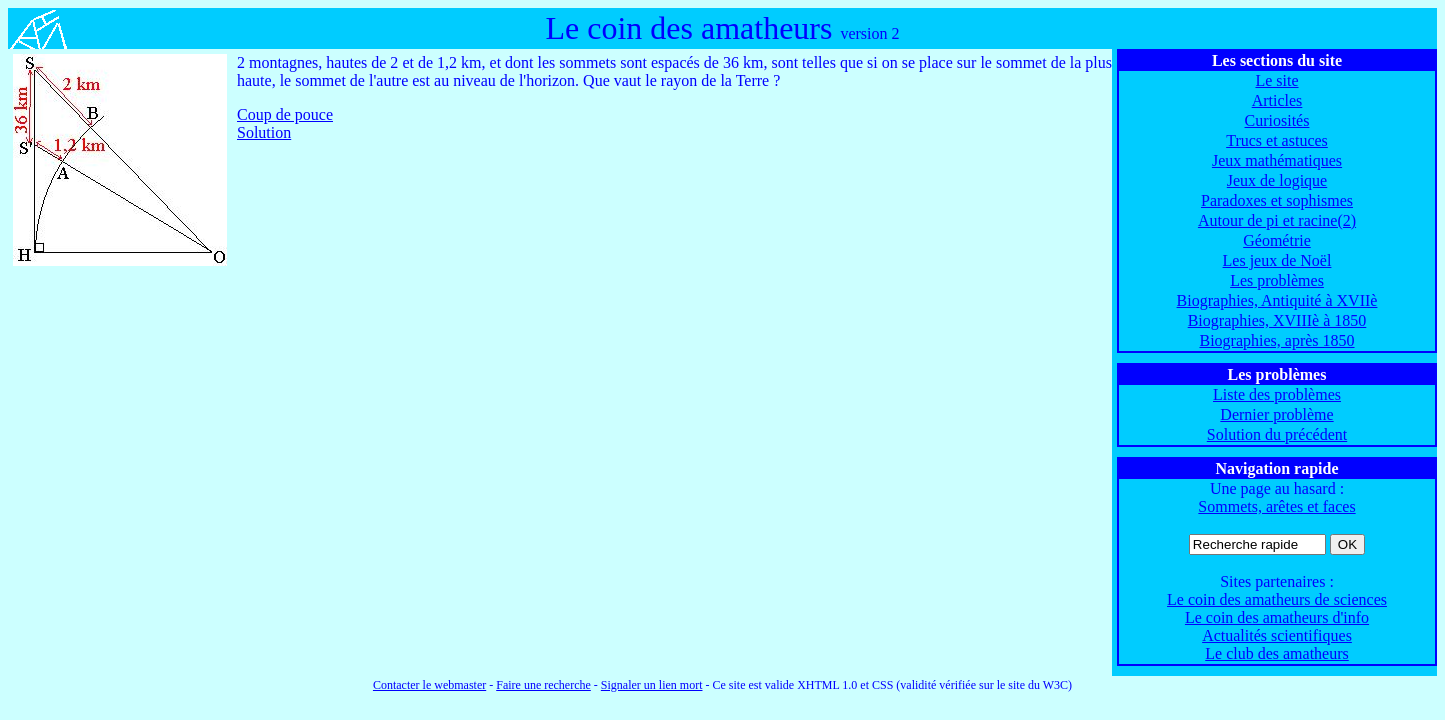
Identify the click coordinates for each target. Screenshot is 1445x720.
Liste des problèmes (1277, 394)
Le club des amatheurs (1277, 653)
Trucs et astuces (1277, 140)
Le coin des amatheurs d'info (1277, 617)
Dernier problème (1276, 414)
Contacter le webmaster (429, 685)
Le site (1276, 80)
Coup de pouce (285, 114)
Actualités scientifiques (1277, 635)
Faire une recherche (543, 685)
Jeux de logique (1277, 180)
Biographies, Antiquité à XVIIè (1277, 300)
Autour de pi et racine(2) (1277, 220)
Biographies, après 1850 (1276, 340)
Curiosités (1277, 120)
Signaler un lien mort (652, 685)
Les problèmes (1277, 280)
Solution (264, 132)
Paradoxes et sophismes (1277, 200)
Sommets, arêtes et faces (1276, 506)
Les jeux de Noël (1277, 260)
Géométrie (1277, 240)
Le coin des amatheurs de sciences (1277, 599)
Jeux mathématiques (1277, 160)
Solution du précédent (1277, 434)
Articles (1277, 100)
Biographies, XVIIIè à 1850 (1277, 320)
